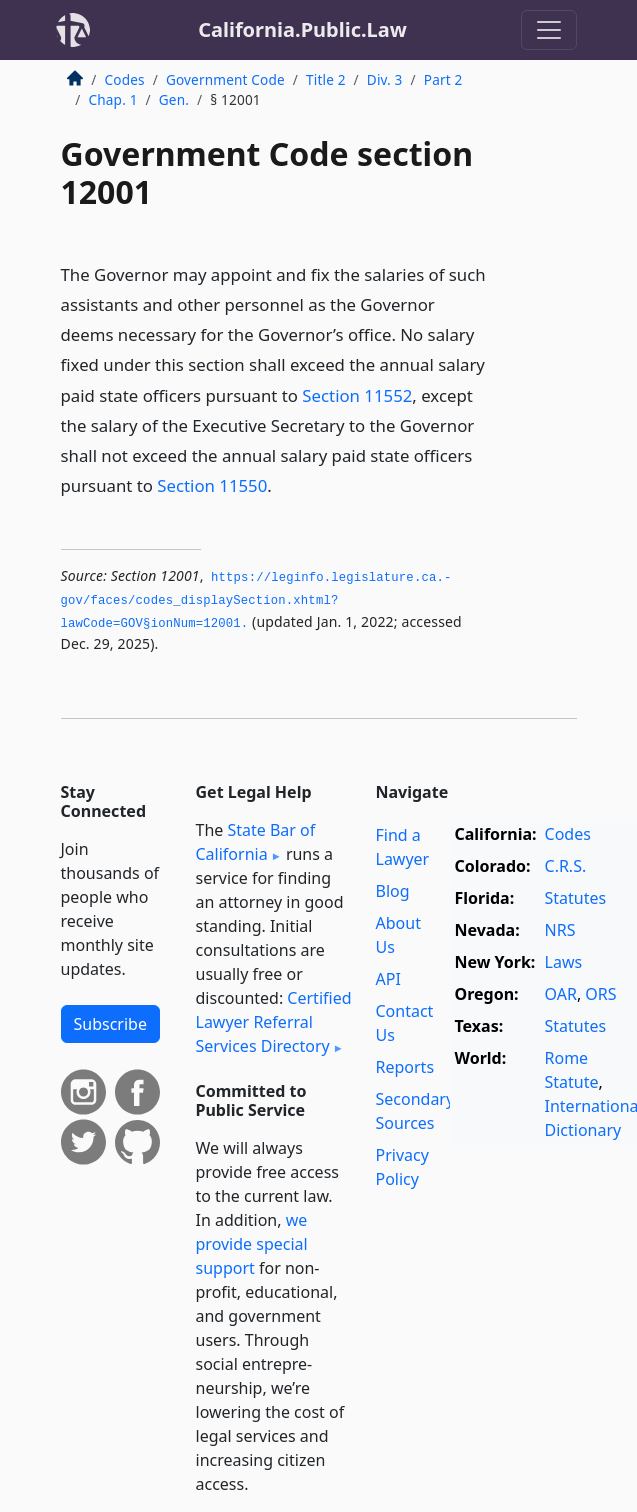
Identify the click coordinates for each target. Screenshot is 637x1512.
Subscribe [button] (110, 1024)
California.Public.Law (302, 29)
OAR (561, 994)
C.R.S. (566, 866)
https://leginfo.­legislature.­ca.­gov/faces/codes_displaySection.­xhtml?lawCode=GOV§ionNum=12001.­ (256, 600)
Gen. (174, 99)
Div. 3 (385, 79)
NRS (560, 930)
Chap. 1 (113, 99)
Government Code (225, 79)
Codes (125, 79)
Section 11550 (212, 485)
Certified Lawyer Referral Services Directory (274, 1022)
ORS (600, 994)
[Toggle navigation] (549, 30)
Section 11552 (357, 395)
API (388, 979)
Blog (393, 891)
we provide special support (252, 1244)
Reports (405, 1067)
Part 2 (443, 79)
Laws (564, 962)
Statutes (576, 898)
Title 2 (326, 79)
